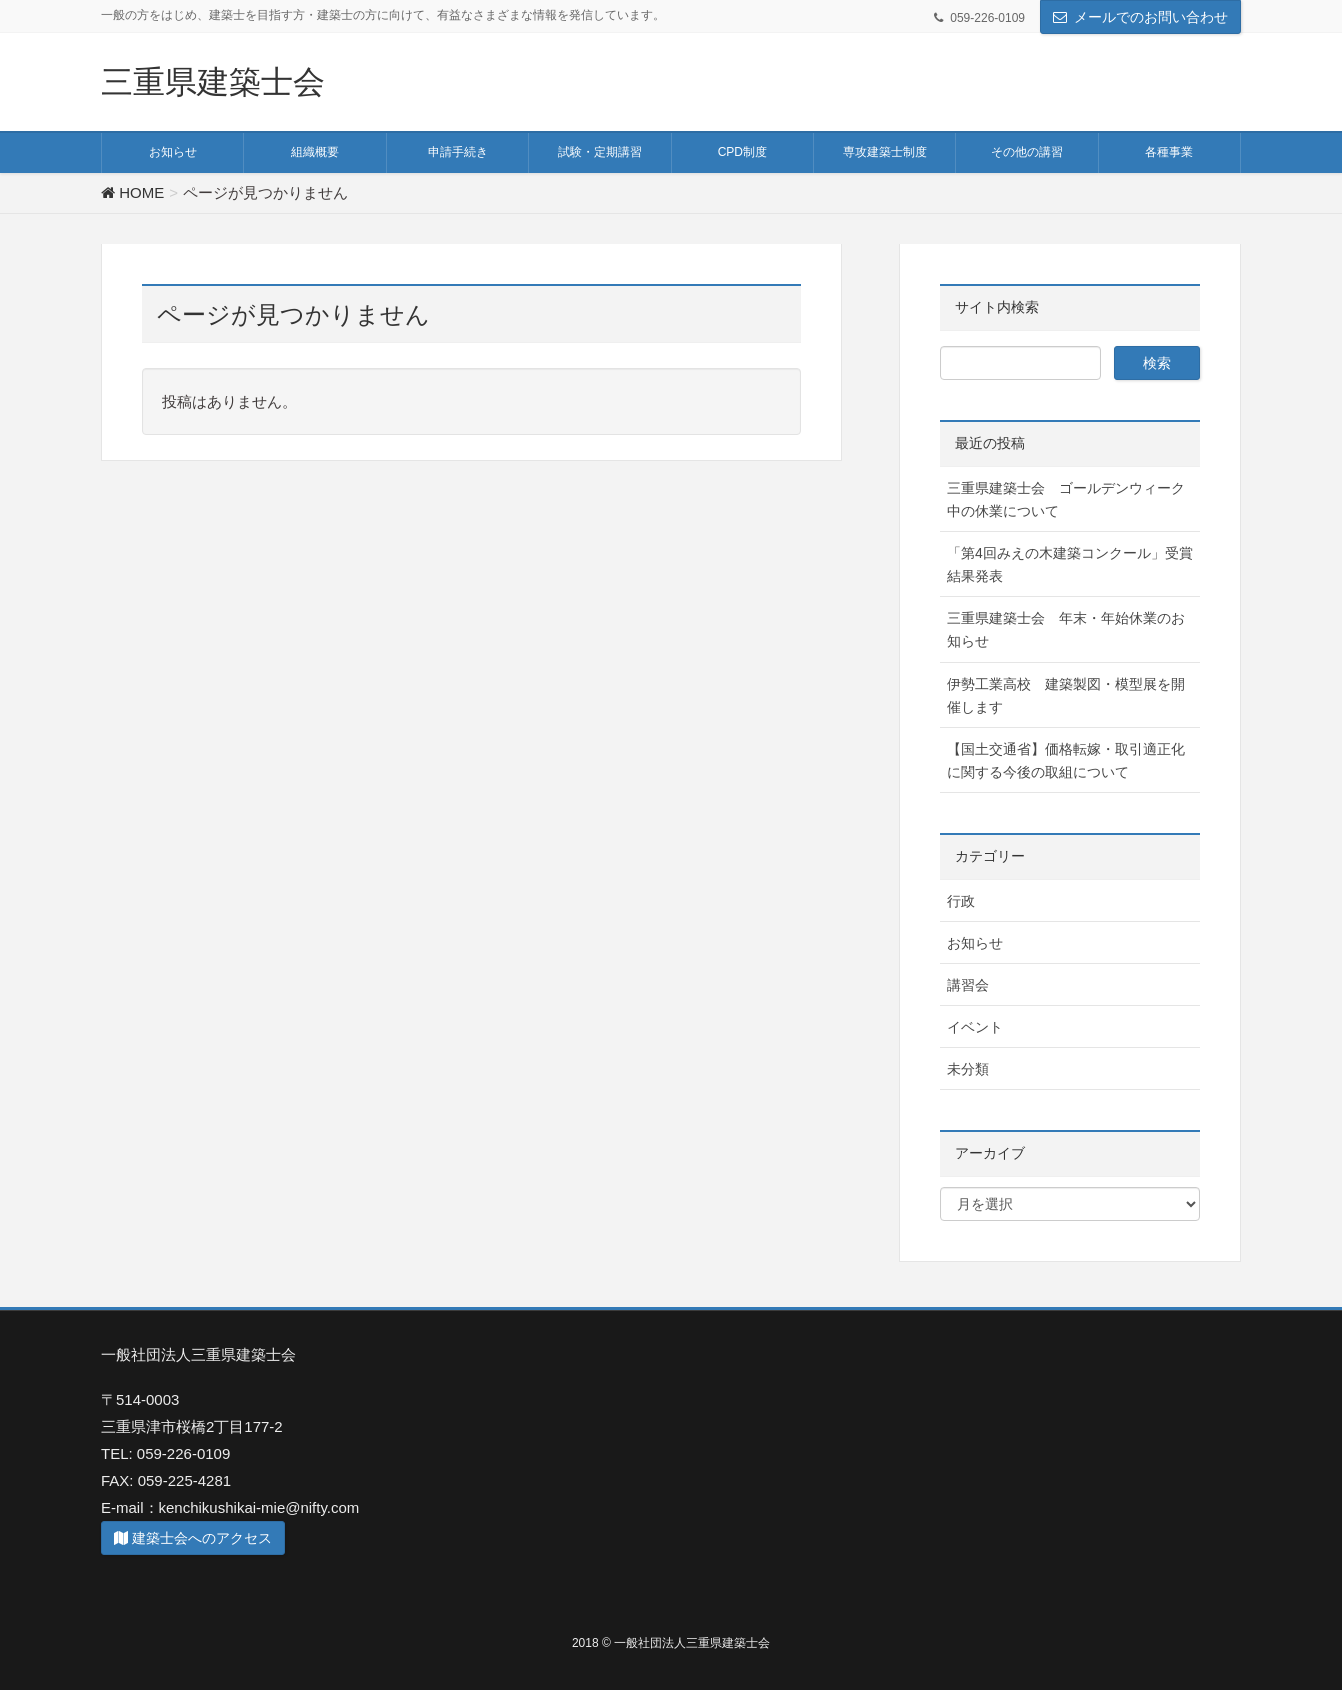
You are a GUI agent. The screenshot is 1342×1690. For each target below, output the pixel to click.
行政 (961, 901)
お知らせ (975, 943)
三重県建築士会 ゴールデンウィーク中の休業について (1066, 499)
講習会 (968, 985)
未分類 (968, 1069)
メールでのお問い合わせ (1151, 17)
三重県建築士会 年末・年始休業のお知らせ (1066, 629)
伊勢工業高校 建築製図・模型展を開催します (1066, 695)
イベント (975, 1027)
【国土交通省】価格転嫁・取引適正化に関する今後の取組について (1066, 760)
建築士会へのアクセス (193, 1538)
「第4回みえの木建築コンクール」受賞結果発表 (1070, 564)
